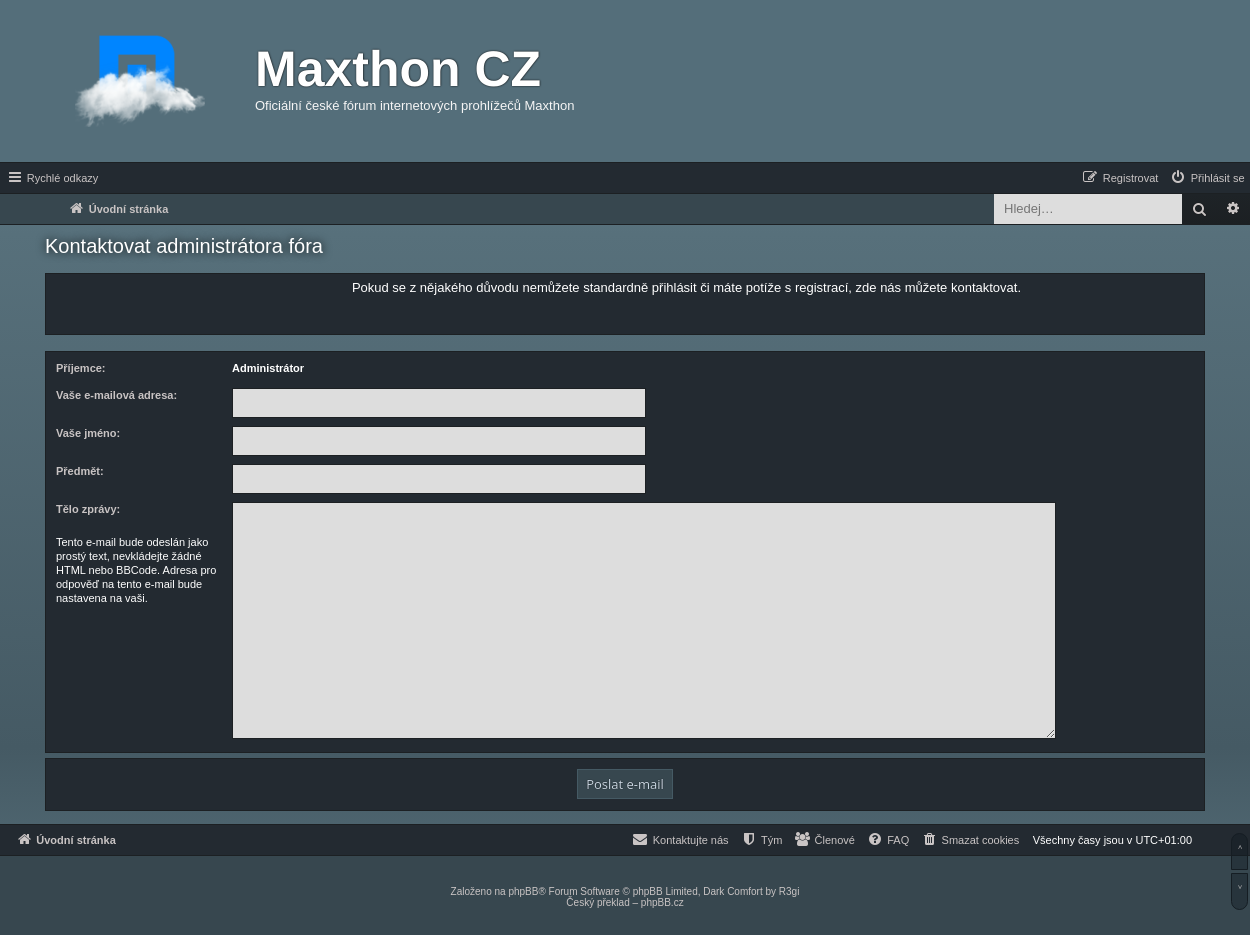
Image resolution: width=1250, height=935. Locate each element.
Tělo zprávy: (88, 509)
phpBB (523, 891)
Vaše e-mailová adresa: (116, 395)
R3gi (789, 891)
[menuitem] (1207, 178)
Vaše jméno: (88, 433)
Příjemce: (81, 368)
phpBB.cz (662, 902)
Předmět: (80, 471)
